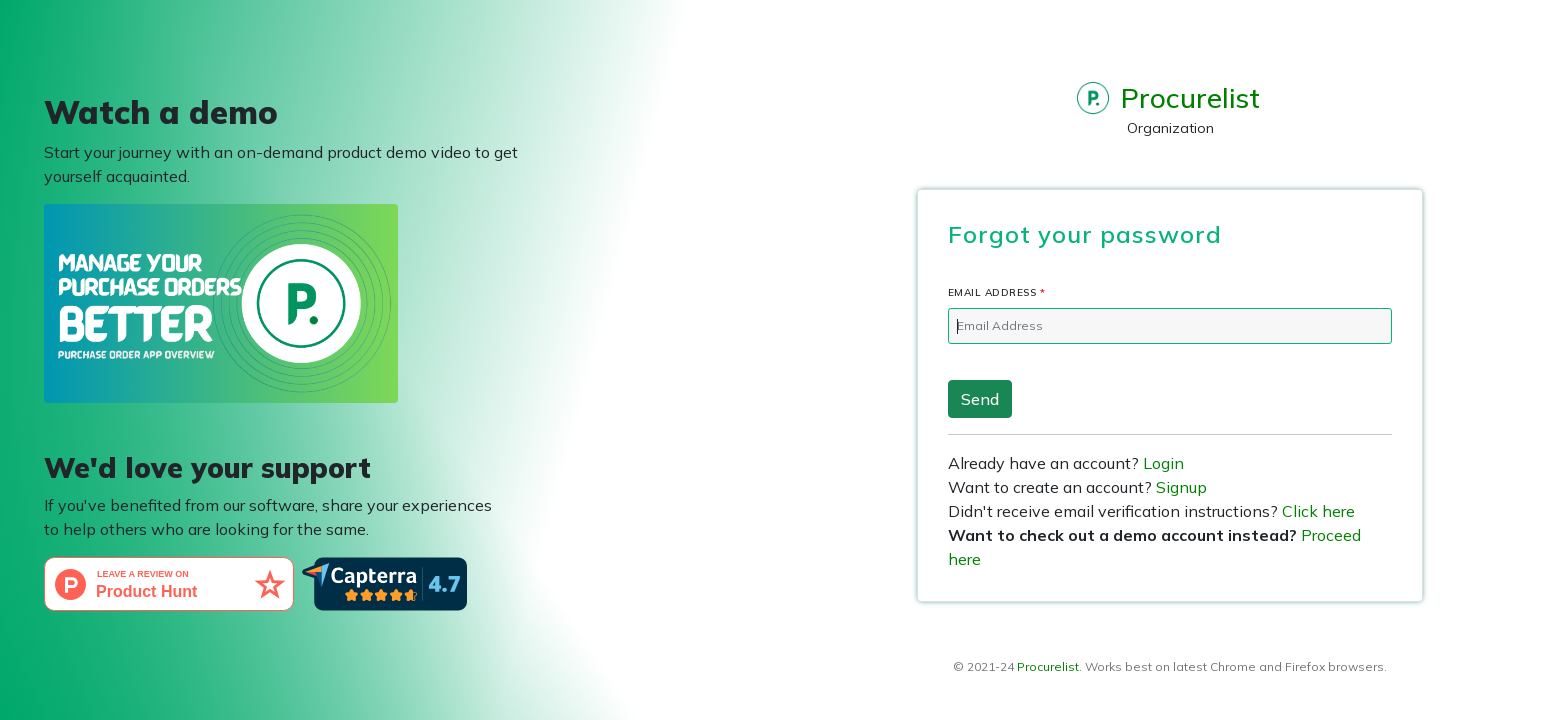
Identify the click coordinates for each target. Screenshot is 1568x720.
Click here (1318, 511)
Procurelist (1048, 666)
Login (1163, 463)
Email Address (999, 292)
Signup (1181, 487)
